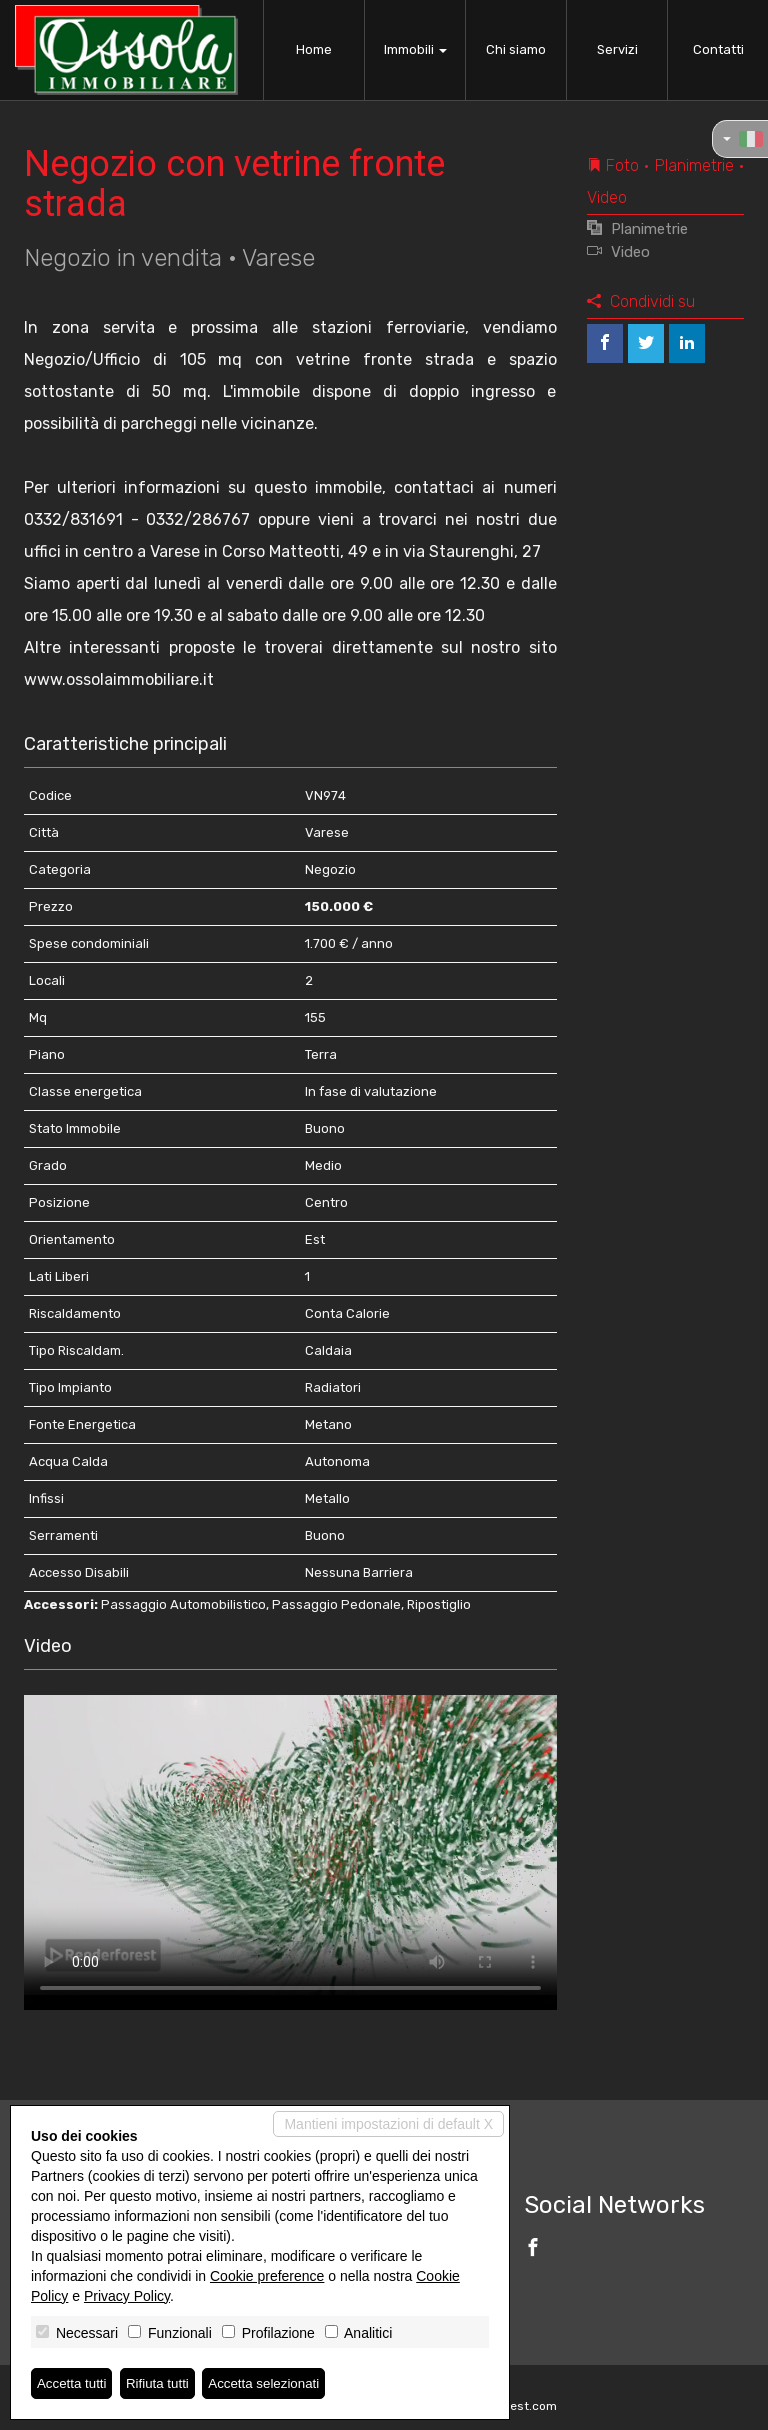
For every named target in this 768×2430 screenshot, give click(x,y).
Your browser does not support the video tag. (290, 1845)
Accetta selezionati (273, 2383)
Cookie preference (267, 2275)
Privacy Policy (127, 2295)
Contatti (718, 49)
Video (618, 252)
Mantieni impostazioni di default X (388, 2123)
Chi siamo (516, 49)
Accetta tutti (73, 2383)
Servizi (617, 49)
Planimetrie (637, 229)
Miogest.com (520, 2406)
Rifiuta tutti (163, 2383)
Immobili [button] (415, 49)
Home (314, 49)
